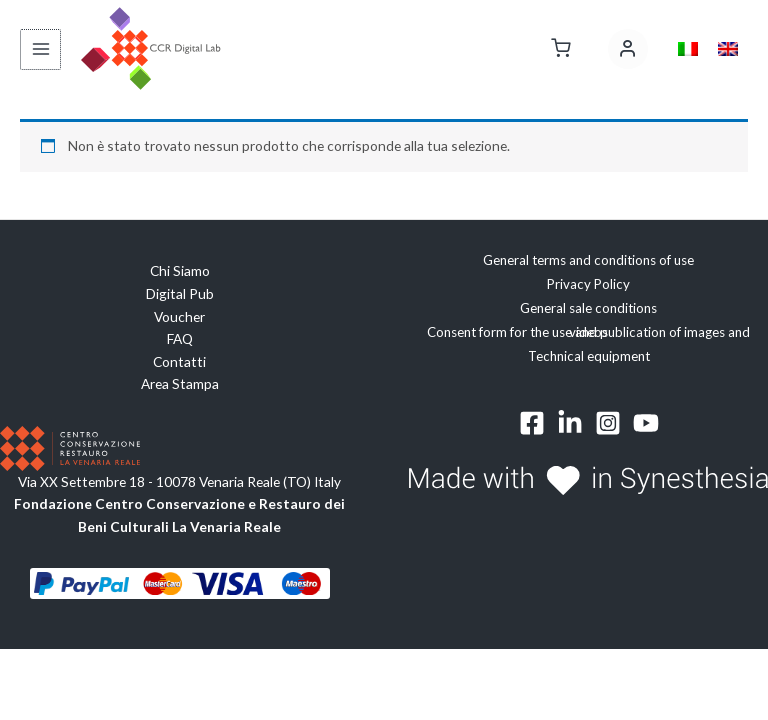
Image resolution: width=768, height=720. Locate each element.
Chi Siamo (180, 271)
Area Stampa (180, 383)
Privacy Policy (588, 284)
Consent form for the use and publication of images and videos (588, 332)
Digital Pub (180, 293)
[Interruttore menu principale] (39, 49)
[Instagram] (608, 423)
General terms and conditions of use (588, 261)
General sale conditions (588, 308)
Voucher (179, 316)
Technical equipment (589, 356)
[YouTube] (646, 423)
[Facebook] (532, 423)
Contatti (179, 361)
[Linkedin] (570, 423)
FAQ (180, 338)
